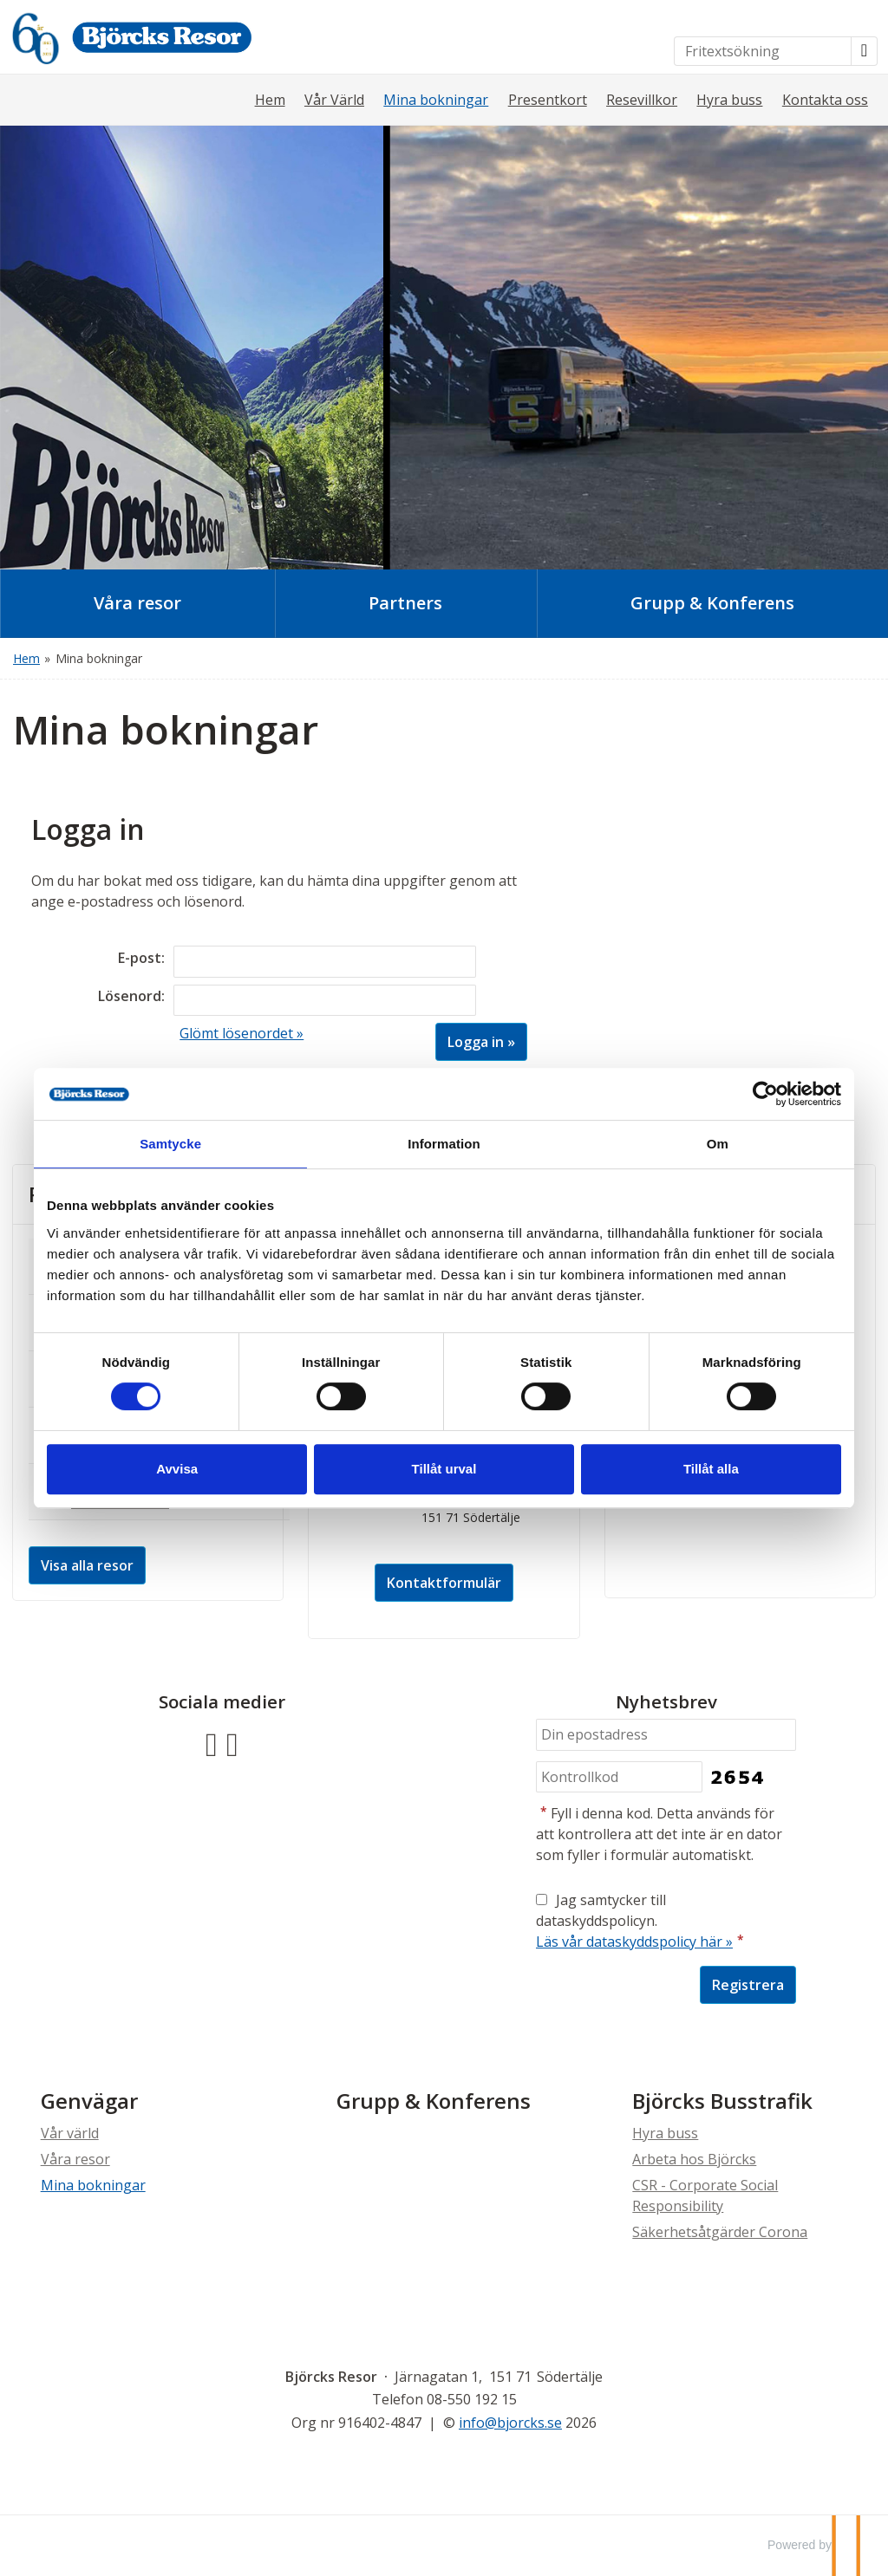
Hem (270, 99)
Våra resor (75, 2159)
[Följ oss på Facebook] (212, 1742)
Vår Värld (334, 99)
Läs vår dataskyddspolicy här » (634, 1941)
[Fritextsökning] (763, 51)
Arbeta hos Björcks (694, 2159)
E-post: (141, 957)
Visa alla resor (87, 1565)
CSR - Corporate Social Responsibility (705, 2195)
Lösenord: (131, 995)
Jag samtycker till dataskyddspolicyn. (642, 1920)
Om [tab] (704, 1143)
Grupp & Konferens (433, 2100)
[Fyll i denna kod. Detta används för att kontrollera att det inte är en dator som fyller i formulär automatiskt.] (619, 1777)
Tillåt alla (698, 1468)
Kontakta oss (825, 99)
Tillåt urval (444, 1468)
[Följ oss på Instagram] (232, 1742)
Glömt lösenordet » (242, 1033)
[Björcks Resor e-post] (510, 2422)
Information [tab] (444, 1143)
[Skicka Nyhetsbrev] (748, 1985)
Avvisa (191, 1468)
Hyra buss (729, 99)
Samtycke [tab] (184, 1143)
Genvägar (89, 2100)
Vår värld (70, 2133)
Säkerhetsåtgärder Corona (719, 2231)
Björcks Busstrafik (722, 2100)
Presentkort (547, 99)
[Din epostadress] (666, 1735)
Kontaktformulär (444, 1582)
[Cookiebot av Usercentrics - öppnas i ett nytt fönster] (745, 1094)
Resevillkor (641, 99)
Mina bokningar (435, 99)
